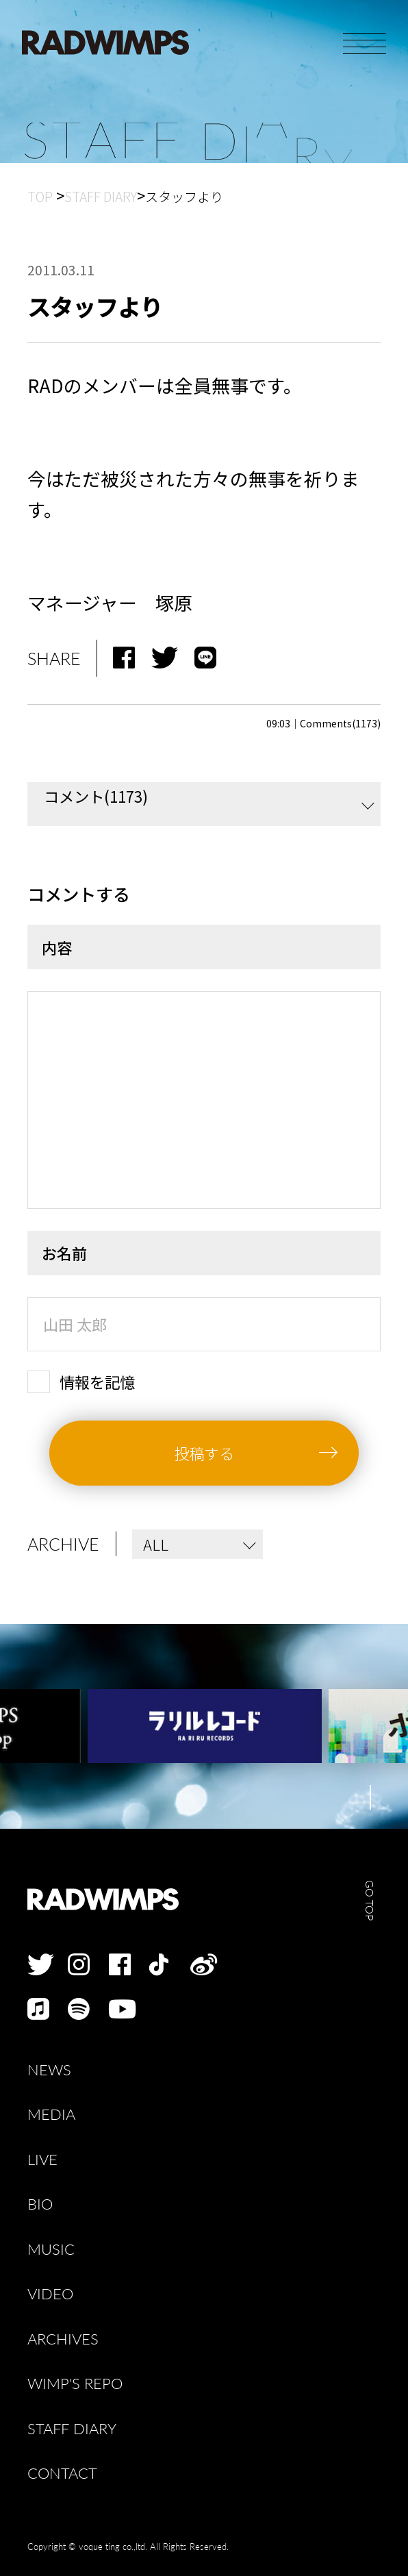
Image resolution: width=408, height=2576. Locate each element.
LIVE (42, 2159)
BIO (40, 2204)
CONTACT (62, 2473)
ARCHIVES (63, 2339)
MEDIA (51, 2114)
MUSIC (51, 2249)
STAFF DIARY (71, 2429)
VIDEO (50, 2294)
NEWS (49, 2070)
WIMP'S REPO (75, 2383)
